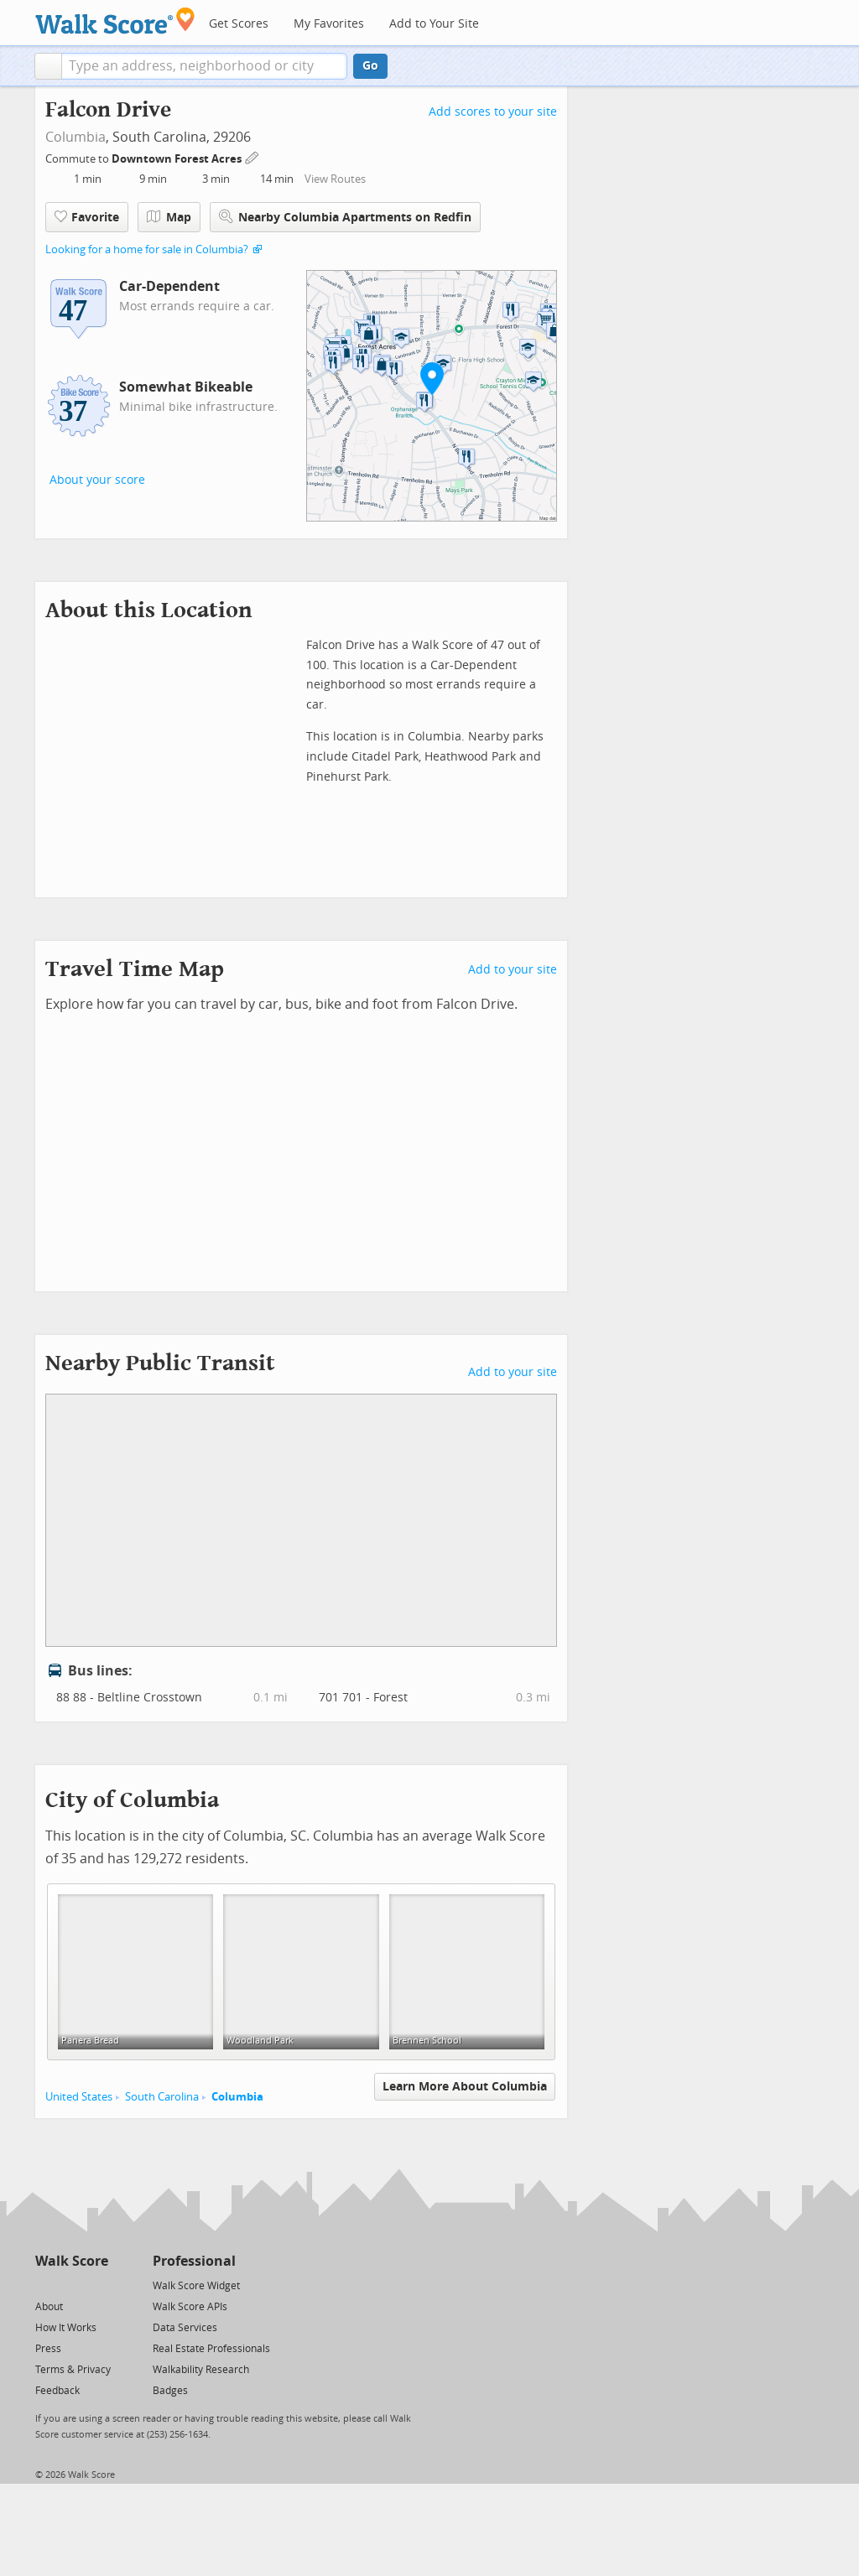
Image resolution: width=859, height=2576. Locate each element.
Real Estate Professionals (211, 2349)
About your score (97, 480)
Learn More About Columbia (465, 2087)
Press (48, 2349)
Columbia (75, 137)
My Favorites (329, 24)
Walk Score (71, 2261)
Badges (170, 2391)
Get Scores (238, 24)
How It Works (65, 2328)
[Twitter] (45, 2284)
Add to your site (512, 970)
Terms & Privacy (73, 2370)
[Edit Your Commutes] (252, 156)
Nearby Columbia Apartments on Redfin (345, 217)
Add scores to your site (493, 112)
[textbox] (204, 66)
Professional (194, 2261)
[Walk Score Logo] (115, 20)
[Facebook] (71, 2284)
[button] (48, 66)
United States (78, 2096)
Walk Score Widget (196, 2286)
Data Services (185, 2328)
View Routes (335, 179)
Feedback (57, 2391)
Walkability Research (201, 2370)
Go (370, 66)
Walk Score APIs (190, 2307)
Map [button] (169, 217)
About (49, 2307)
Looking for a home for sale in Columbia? (146, 249)
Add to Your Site (434, 24)
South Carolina (162, 2096)
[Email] (97, 2284)
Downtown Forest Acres (178, 159)
